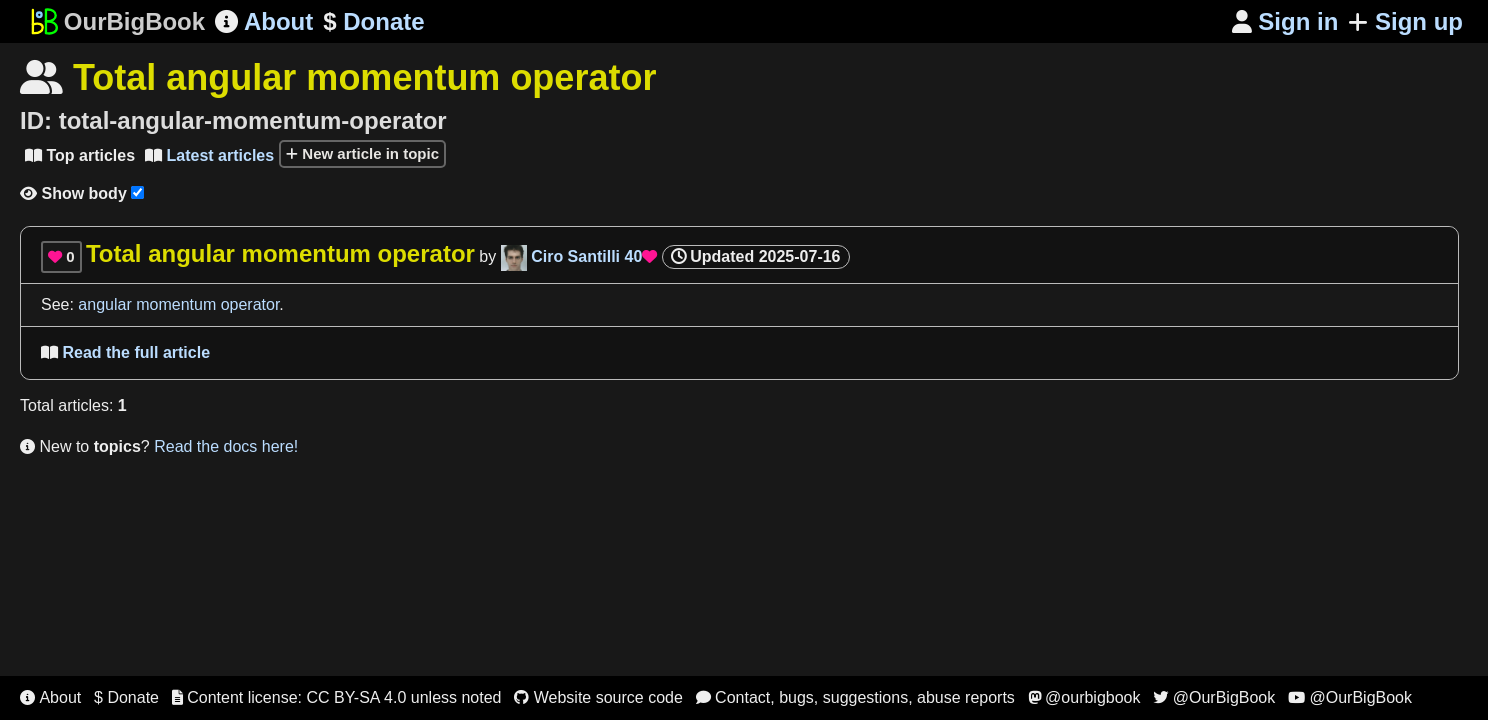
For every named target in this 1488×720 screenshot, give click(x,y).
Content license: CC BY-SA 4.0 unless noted (337, 697)
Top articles (80, 155)
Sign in (1285, 21)
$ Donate (126, 697)
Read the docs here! (226, 446)
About (264, 21)
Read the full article (125, 352)
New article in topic (362, 153)
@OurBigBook (1214, 697)
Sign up (1405, 21)
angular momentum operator (178, 304)
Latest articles (209, 155)
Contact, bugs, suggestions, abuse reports (855, 697)
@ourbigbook (1084, 697)
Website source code (598, 697)
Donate (373, 22)
